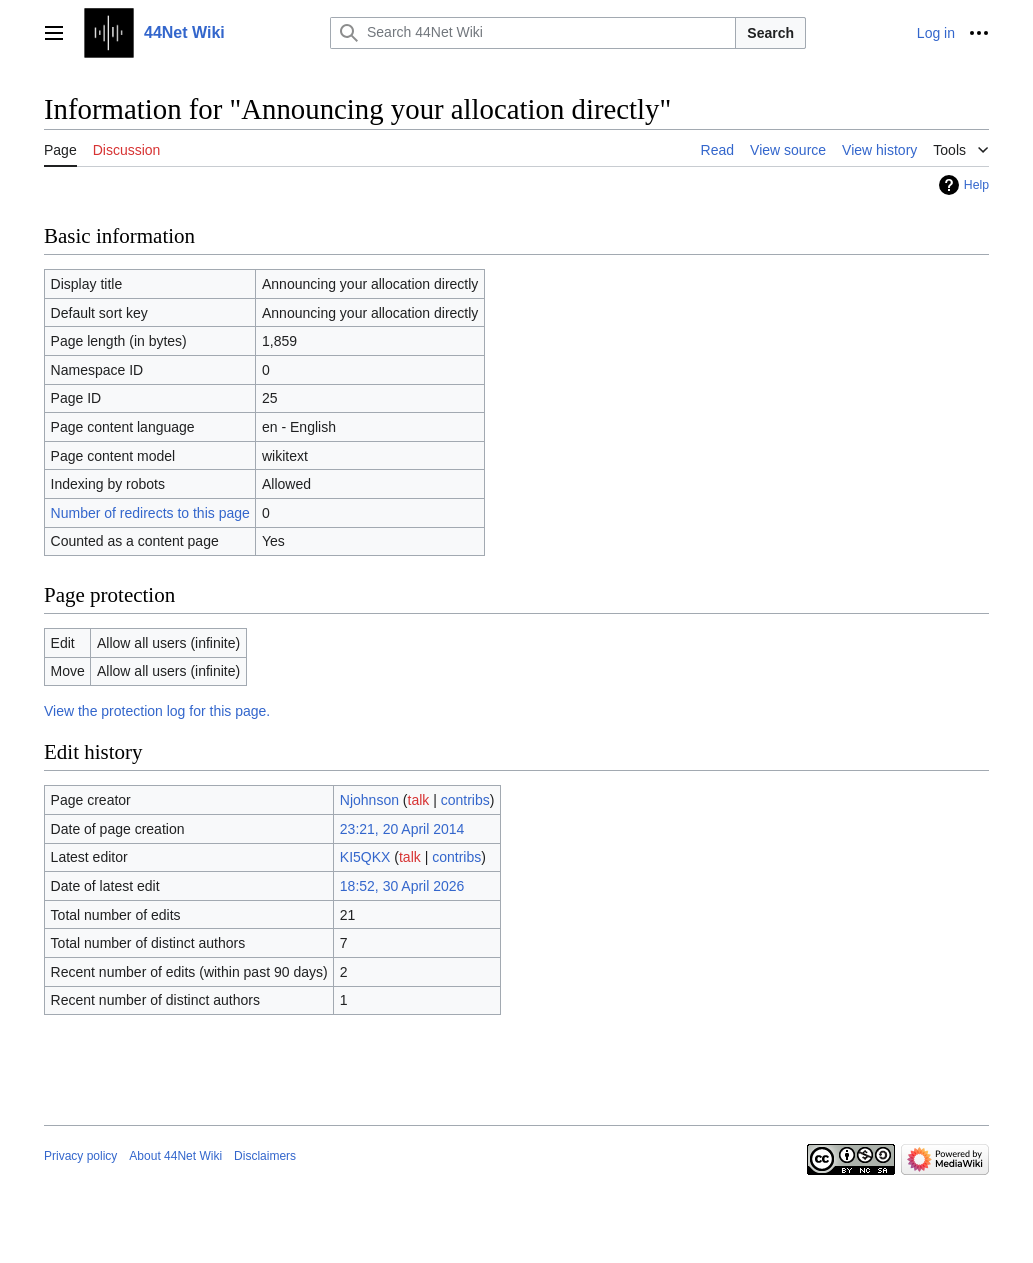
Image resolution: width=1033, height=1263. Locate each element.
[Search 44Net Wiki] (533, 33)
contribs (465, 800)
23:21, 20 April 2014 (402, 829)
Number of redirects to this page (150, 513)
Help (976, 185)
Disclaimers (265, 1156)
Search (770, 33)
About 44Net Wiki (175, 1156)
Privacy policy (80, 1156)
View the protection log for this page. (157, 711)
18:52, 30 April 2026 (402, 886)
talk (419, 800)
